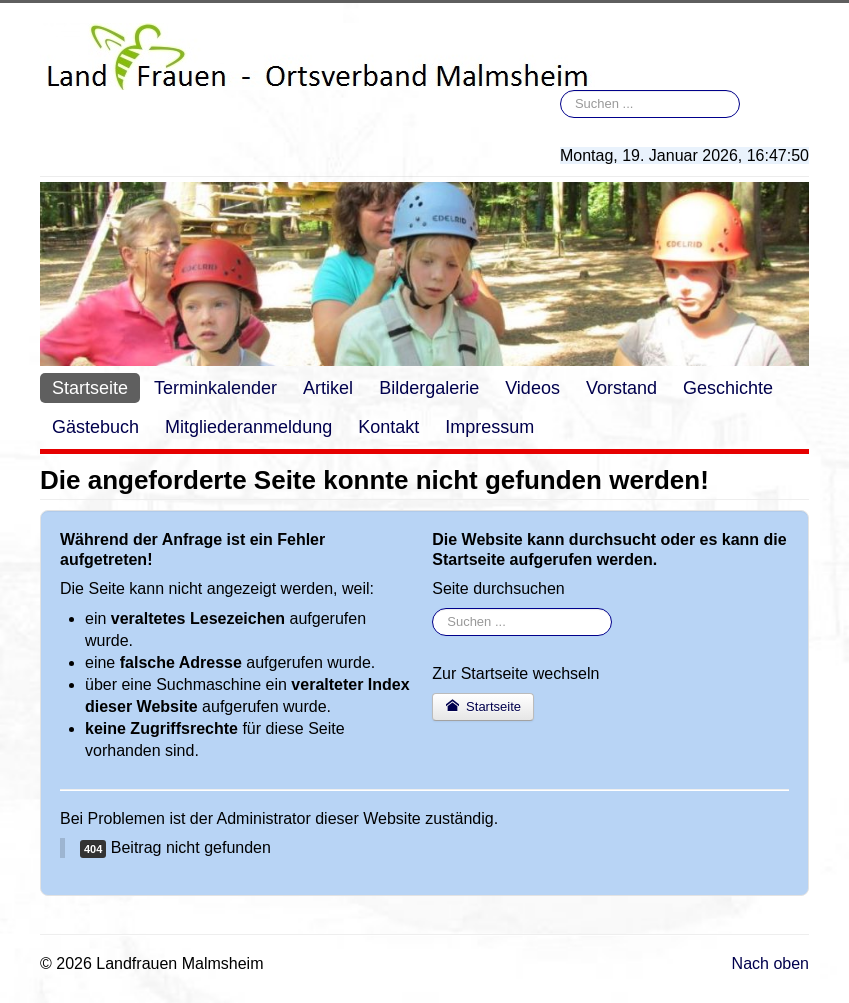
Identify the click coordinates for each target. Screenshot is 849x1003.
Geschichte (728, 388)
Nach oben (770, 963)
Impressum (489, 427)
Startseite (90, 388)
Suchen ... (560, 90)
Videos (532, 388)
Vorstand (621, 388)
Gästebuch (95, 427)
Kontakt (388, 427)
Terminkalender (215, 388)
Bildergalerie (429, 388)
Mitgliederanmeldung (248, 427)
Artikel (328, 388)
